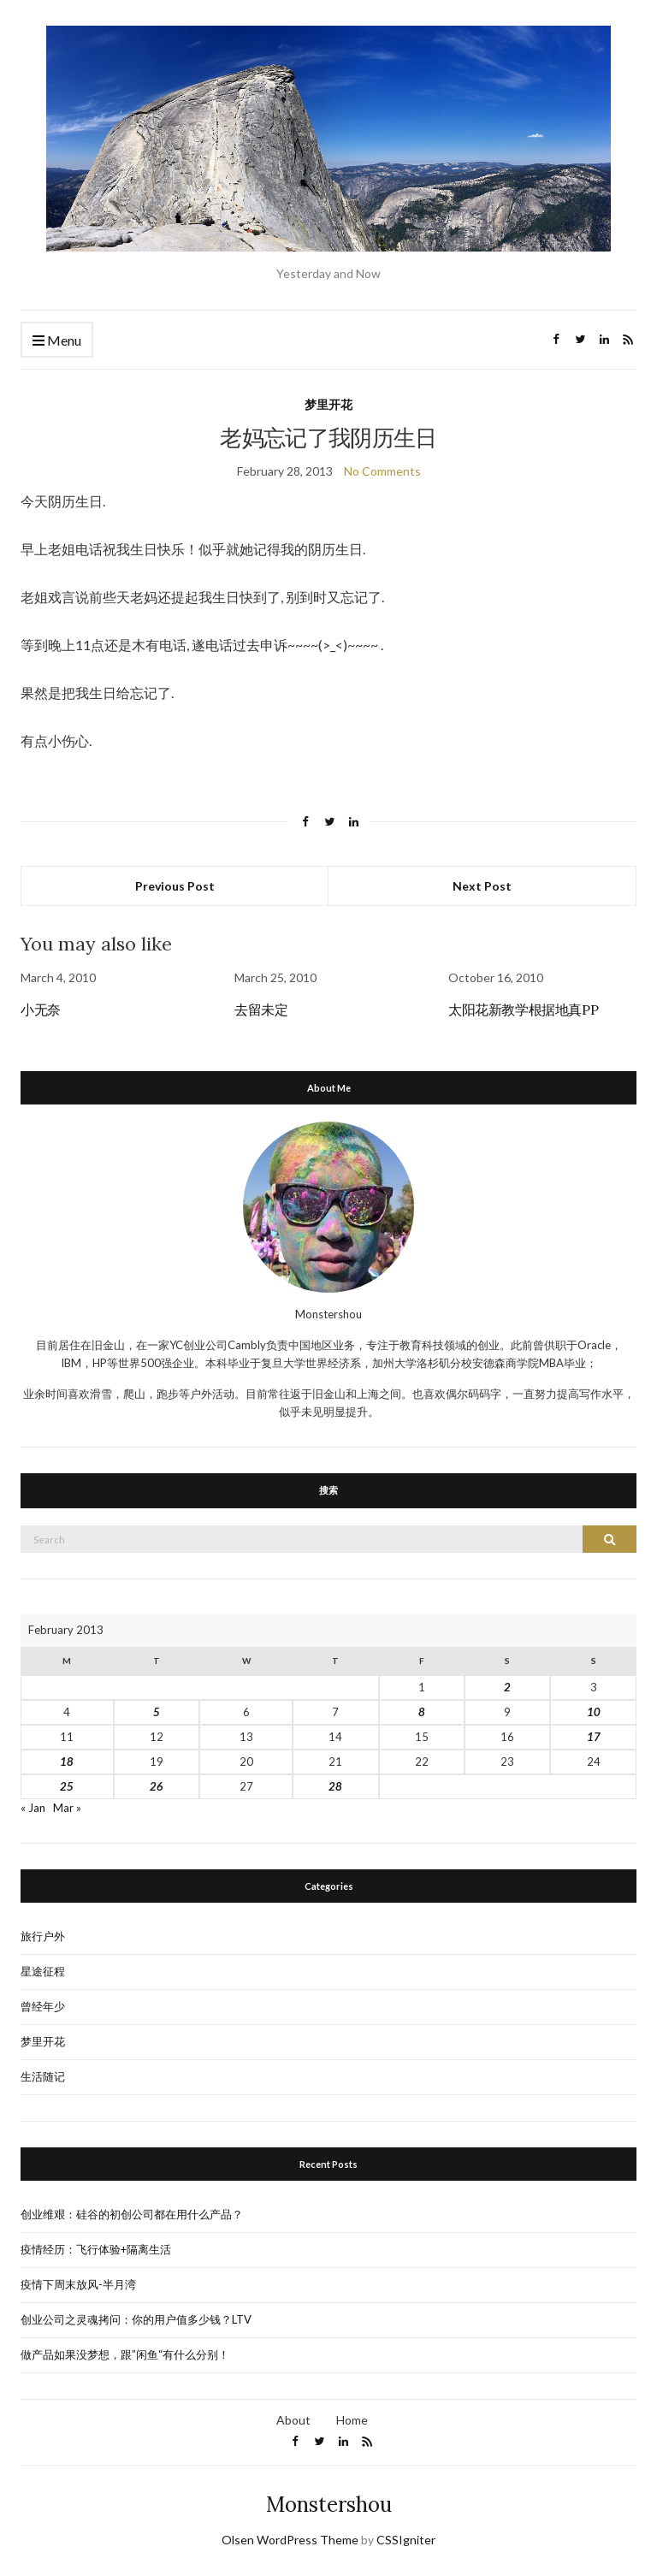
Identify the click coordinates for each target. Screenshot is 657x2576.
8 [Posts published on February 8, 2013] (421, 1712)
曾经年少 (43, 2006)
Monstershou (329, 2504)
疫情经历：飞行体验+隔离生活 (96, 2249)
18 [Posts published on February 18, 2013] (67, 1761)
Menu (57, 341)
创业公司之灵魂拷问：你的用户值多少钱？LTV (136, 2319)
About (293, 2420)
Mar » (67, 1808)
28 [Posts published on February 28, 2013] (335, 1786)
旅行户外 (43, 1936)
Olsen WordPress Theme (290, 2539)
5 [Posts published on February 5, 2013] (156, 1712)
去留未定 (260, 1009)
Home (352, 2420)
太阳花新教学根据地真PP (523, 1009)
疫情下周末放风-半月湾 (78, 2284)
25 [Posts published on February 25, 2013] (67, 1786)
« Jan (33, 1808)
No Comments (382, 471)
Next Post (482, 886)
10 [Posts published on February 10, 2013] (594, 1712)
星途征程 (43, 1971)
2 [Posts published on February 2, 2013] (507, 1687)
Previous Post (175, 886)
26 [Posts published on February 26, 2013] (156, 1786)
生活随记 (43, 2076)
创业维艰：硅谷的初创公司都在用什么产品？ (132, 2214)
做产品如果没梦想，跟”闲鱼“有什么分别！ (125, 2354)
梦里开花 (328, 404)
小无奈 (41, 1009)
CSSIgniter (405, 2539)
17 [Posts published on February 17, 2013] (594, 1737)
